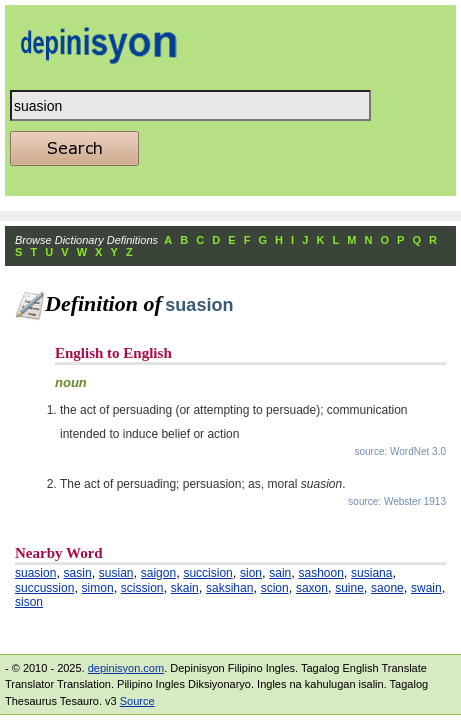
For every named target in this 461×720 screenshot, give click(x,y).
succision (207, 573)
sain (280, 573)
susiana (371, 573)
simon (98, 588)
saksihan (229, 588)
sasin (78, 573)
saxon (312, 588)
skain (185, 588)
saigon (158, 573)
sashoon (320, 573)
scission (142, 588)
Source (137, 701)
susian (116, 573)
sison (29, 602)
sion (251, 573)
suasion (35, 573)
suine (349, 588)
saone (387, 588)
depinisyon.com (126, 668)
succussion (44, 588)
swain (426, 588)
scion (275, 588)
